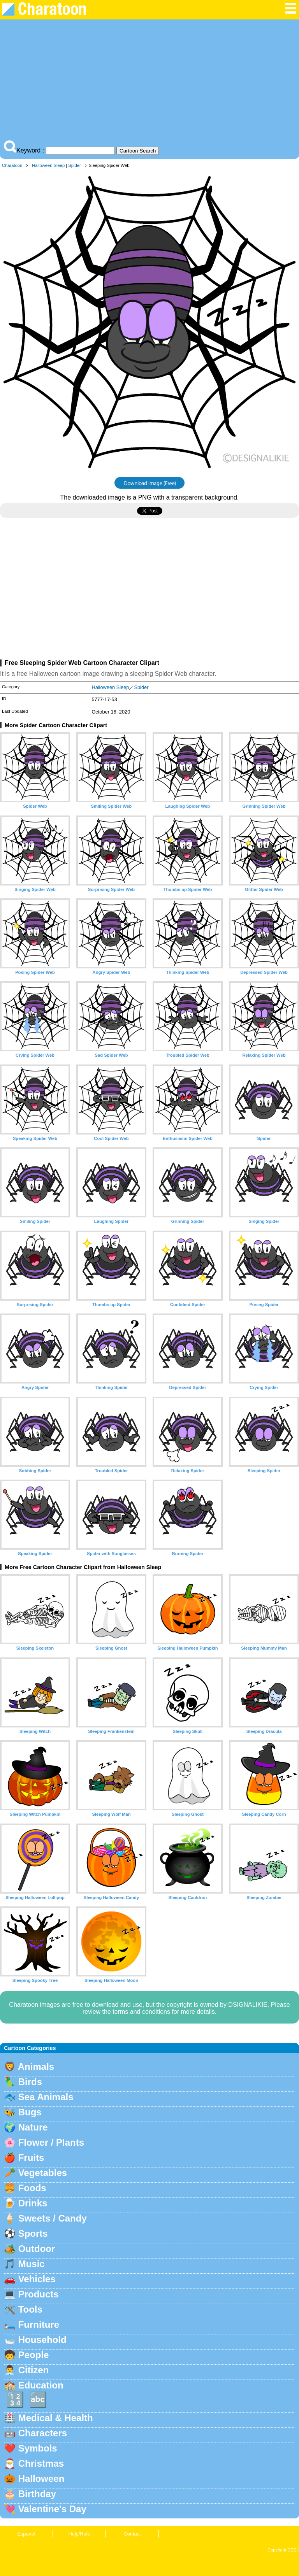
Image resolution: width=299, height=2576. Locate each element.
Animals (36, 2066)
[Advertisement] (149, 81)
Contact (132, 2534)
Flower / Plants (51, 2142)
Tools (30, 2309)
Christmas (41, 2463)
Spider (74, 165)
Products (38, 2294)
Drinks (32, 2203)
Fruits (31, 2157)
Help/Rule (79, 2534)
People (33, 2355)
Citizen (33, 2370)
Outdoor (36, 2248)
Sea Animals (46, 2097)
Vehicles (37, 2279)
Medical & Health (55, 2418)
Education (40, 2385)
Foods (32, 2188)
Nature (33, 2127)
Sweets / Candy (52, 2218)
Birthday (37, 2493)
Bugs (30, 2112)
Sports (33, 2233)
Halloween (41, 2478)
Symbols (37, 2448)
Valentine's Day (52, 2509)
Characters (42, 2433)
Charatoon (12, 165)
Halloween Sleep (48, 165)
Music (31, 2264)
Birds (30, 2081)
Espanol (26, 2534)
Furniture (38, 2324)
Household (42, 2339)
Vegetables (42, 2172)
